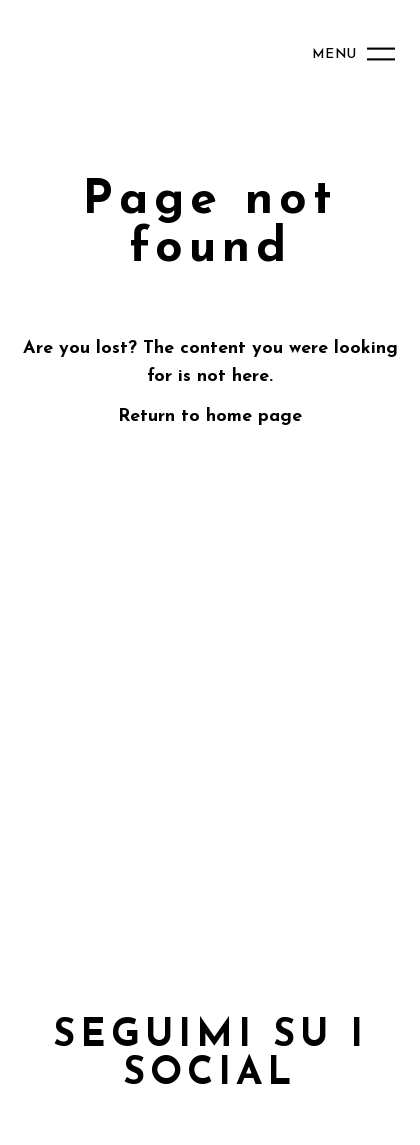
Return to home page (210, 416)
